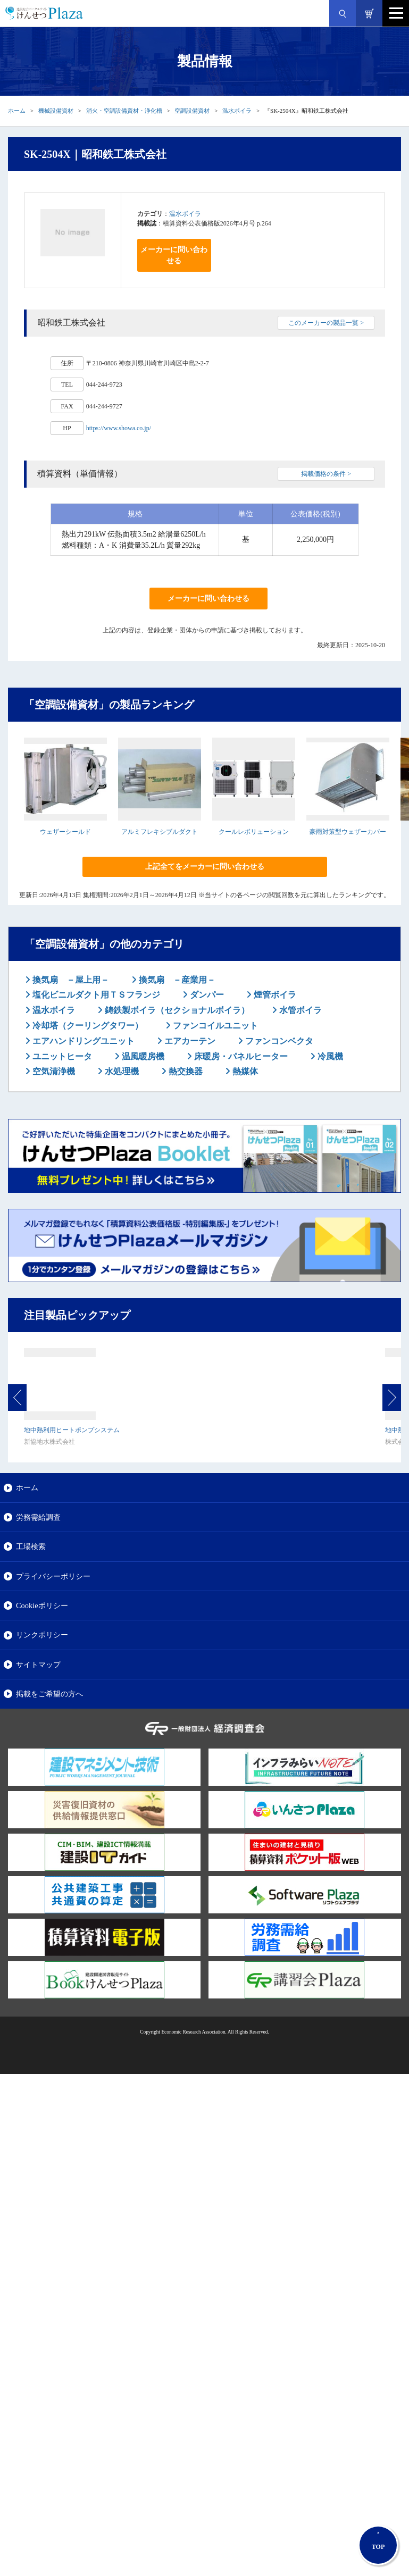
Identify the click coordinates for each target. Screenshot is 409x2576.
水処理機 (121, 1071)
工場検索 (31, 1546)
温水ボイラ (237, 110)
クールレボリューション (254, 831)
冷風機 (329, 1056)
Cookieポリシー (42, 1605)
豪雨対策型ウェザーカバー (348, 831)
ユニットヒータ (61, 1056)
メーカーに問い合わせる (173, 255)
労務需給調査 (38, 1517)
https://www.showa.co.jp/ (118, 428)
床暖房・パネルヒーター (240, 1056)
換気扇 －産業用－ (176, 979)
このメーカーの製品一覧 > (326, 323)
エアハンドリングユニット (82, 1041)
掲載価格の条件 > (326, 474)
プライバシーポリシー (53, 1576)
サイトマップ (38, 1664)
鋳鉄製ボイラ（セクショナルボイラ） (176, 1010)
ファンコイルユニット (214, 1025)
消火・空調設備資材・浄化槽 (124, 110)
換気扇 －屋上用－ (69, 979)
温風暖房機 (142, 1056)
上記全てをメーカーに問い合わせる (204, 867)
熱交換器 (184, 1071)
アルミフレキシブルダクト (159, 831)
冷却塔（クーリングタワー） (86, 1025)
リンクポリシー (42, 1634)
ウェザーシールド (65, 831)
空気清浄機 (52, 1071)
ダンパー (206, 994)
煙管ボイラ (274, 994)
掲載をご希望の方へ (49, 1694)
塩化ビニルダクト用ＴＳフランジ (95, 994)
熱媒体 (244, 1071)
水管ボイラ (299, 1010)
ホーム (17, 110)
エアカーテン (188, 1041)
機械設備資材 (55, 110)
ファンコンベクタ (278, 1041)
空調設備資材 (192, 110)
